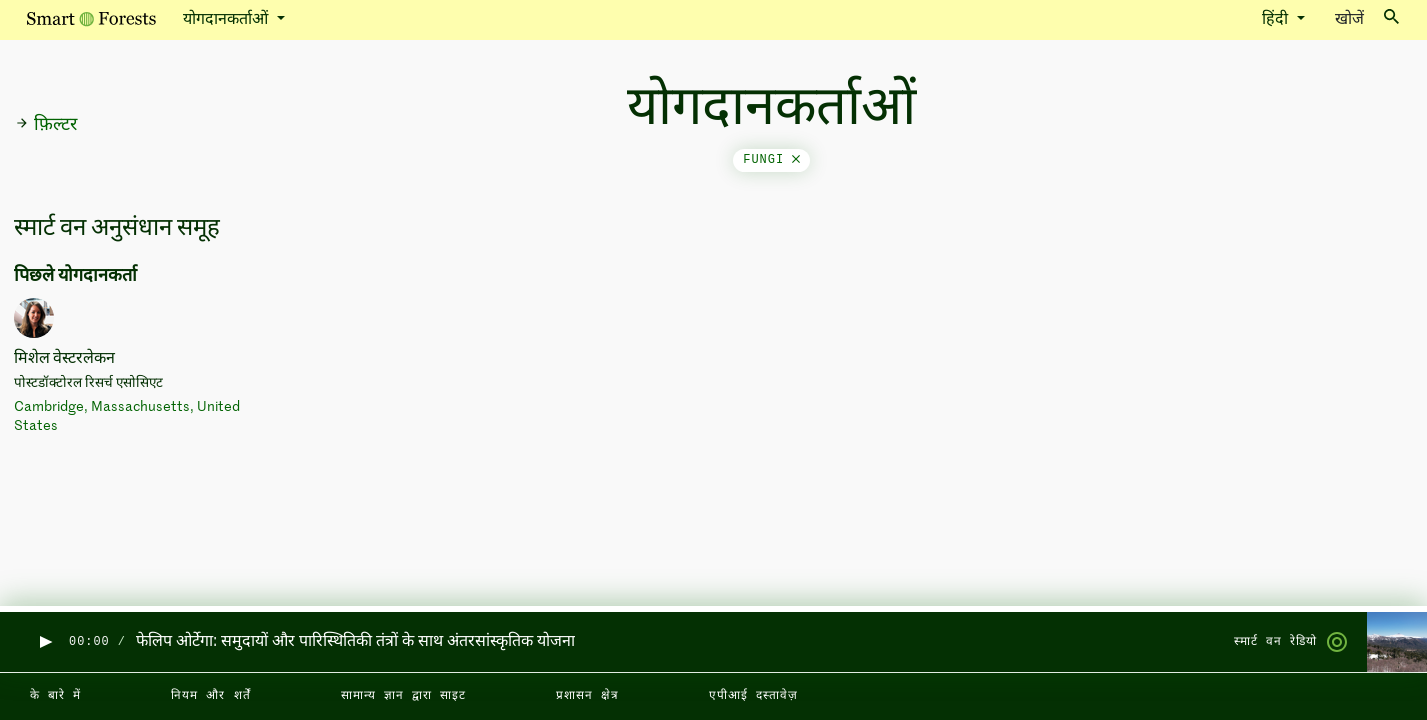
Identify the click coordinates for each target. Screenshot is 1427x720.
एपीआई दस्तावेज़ (753, 696)
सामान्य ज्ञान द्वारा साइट (403, 696)
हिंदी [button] (1277, 20)
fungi (771, 160)
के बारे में (55, 696)
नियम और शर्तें (210, 696)
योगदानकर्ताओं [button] (227, 20)
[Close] (796, 160)
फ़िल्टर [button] (46, 125)
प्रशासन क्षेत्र (587, 696)
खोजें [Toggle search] (1367, 18)
